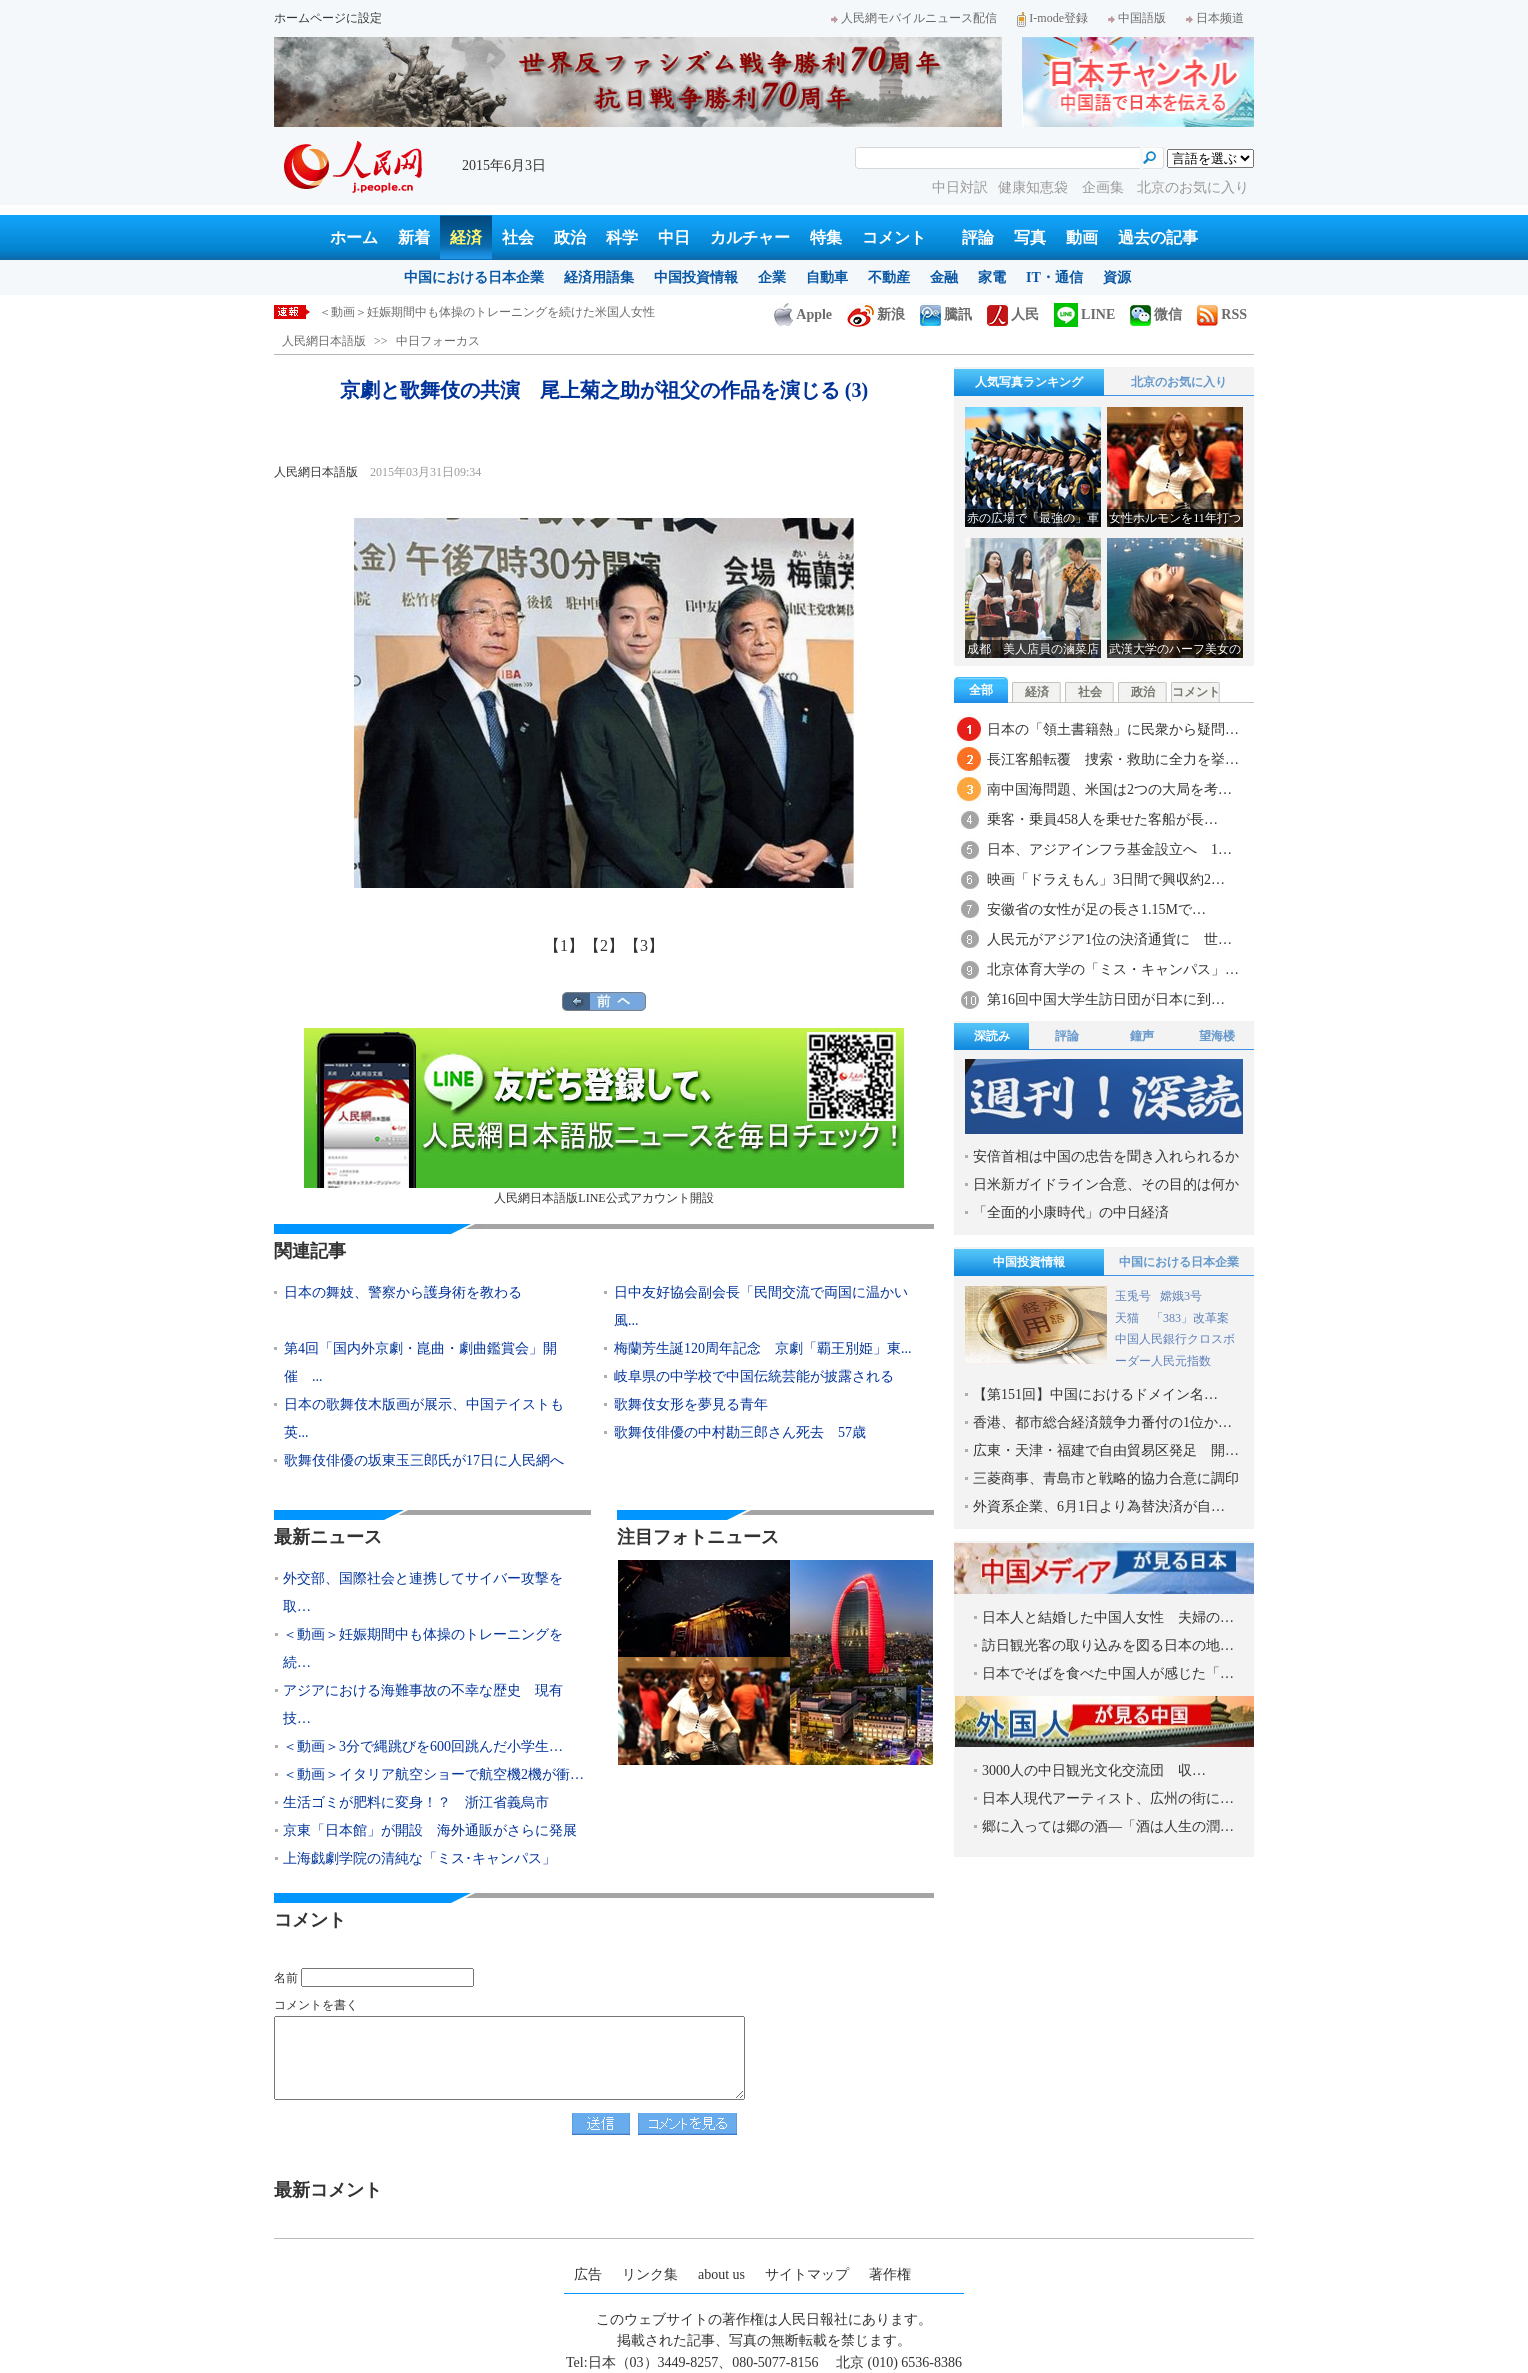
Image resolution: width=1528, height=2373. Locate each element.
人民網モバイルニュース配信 (914, 18)
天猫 (1128, 1318)
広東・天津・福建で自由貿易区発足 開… (1106, 1450)
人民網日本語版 (324, 341)
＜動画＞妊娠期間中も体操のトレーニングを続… (423, 1648)
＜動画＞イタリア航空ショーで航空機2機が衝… (433, 1774)
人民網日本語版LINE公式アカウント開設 (604, 1116)
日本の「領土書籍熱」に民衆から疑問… (1113, 729)
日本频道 (1215, 18)
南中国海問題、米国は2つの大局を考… (1109, 789)
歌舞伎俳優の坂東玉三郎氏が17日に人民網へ (424, 1460)
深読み (992, 1036)
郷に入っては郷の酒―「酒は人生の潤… (1108, 1826)
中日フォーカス (438, 341)
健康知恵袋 (1035, 187)
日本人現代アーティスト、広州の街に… (1108, 1798)
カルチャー (750, 237)
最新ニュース (328, 1537)
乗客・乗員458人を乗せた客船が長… (1102, 819)
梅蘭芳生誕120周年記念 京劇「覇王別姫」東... (763, 1348)
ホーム (354, 237)
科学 (622, 237)
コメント (894, 237)
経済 (466, 237)
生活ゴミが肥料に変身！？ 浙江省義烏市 (416, 1802)
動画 (1082, 237)
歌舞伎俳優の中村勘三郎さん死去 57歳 (740, 1432)
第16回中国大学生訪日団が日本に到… (1106, 999)
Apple (803, 314)
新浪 (876, 314)
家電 (992, 277)
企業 (772, 277)
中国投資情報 (696, 277)
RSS (1222, 314)
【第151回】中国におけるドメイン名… (1095, 1394)
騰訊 (946, 314)
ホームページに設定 (328, 18)
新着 (414, 237)
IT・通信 (1054, 277)
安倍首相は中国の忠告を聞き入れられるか (1106, 1156)
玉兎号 (1133, 1296)
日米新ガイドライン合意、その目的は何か (1106, 1184)
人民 (1013, 314)
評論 (978, 237)
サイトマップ (807, 2274)
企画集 (1105, 187)
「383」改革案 (1190, 1318)
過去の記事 (1158, 237)
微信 (1156, 314)
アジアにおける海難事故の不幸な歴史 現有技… (423, 1704)
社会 (518, 237)
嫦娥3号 (1181, 1296)
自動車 (827, 277)
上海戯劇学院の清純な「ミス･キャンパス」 (419, 1858)
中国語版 (1137, 18)
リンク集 (650, 2274)
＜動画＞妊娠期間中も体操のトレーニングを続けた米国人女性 (487, 312)
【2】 (604, 945)
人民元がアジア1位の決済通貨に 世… (1109, 939)
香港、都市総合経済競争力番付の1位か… (1102, 1422)
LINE (1084, 314)
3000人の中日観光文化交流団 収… (1094, 1770)
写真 (1030, 237)
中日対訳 (960, 187)
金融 (944, 277)
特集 (826, 237)
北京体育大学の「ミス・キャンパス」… (1113, 969)
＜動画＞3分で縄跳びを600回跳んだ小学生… (423, 1746)
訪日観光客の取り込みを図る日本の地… (1108, 1645)
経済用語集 (599, 277)
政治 (570, 237)
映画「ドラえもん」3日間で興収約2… (1106, 879)
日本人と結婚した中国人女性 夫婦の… (1108, 1617)
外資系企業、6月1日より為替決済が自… (1099, 1506)
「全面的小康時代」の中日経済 (1071, 1212)
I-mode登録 (1052, 18)
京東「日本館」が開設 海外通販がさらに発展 (430, 1830)
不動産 (889, 277)
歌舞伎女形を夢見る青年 (691, 1404)
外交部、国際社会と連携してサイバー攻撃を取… (423, 1592)
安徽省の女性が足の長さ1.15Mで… (1096, 909)
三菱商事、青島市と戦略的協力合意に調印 (1106, 1478)
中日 (674, 237)
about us (721, 2274)
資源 (1117, 277)
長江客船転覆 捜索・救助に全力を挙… (1113, 759)
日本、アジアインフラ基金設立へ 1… (1109, 849)
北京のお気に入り (1193, 187)
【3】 (644, 945)
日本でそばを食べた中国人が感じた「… (1108, 1673)
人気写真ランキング (1029, 382)
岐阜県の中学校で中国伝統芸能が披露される (761, 1376)
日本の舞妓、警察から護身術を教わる (403, 1292)
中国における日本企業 (474, 277)
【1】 (564, 945)
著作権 (890, 2274)
